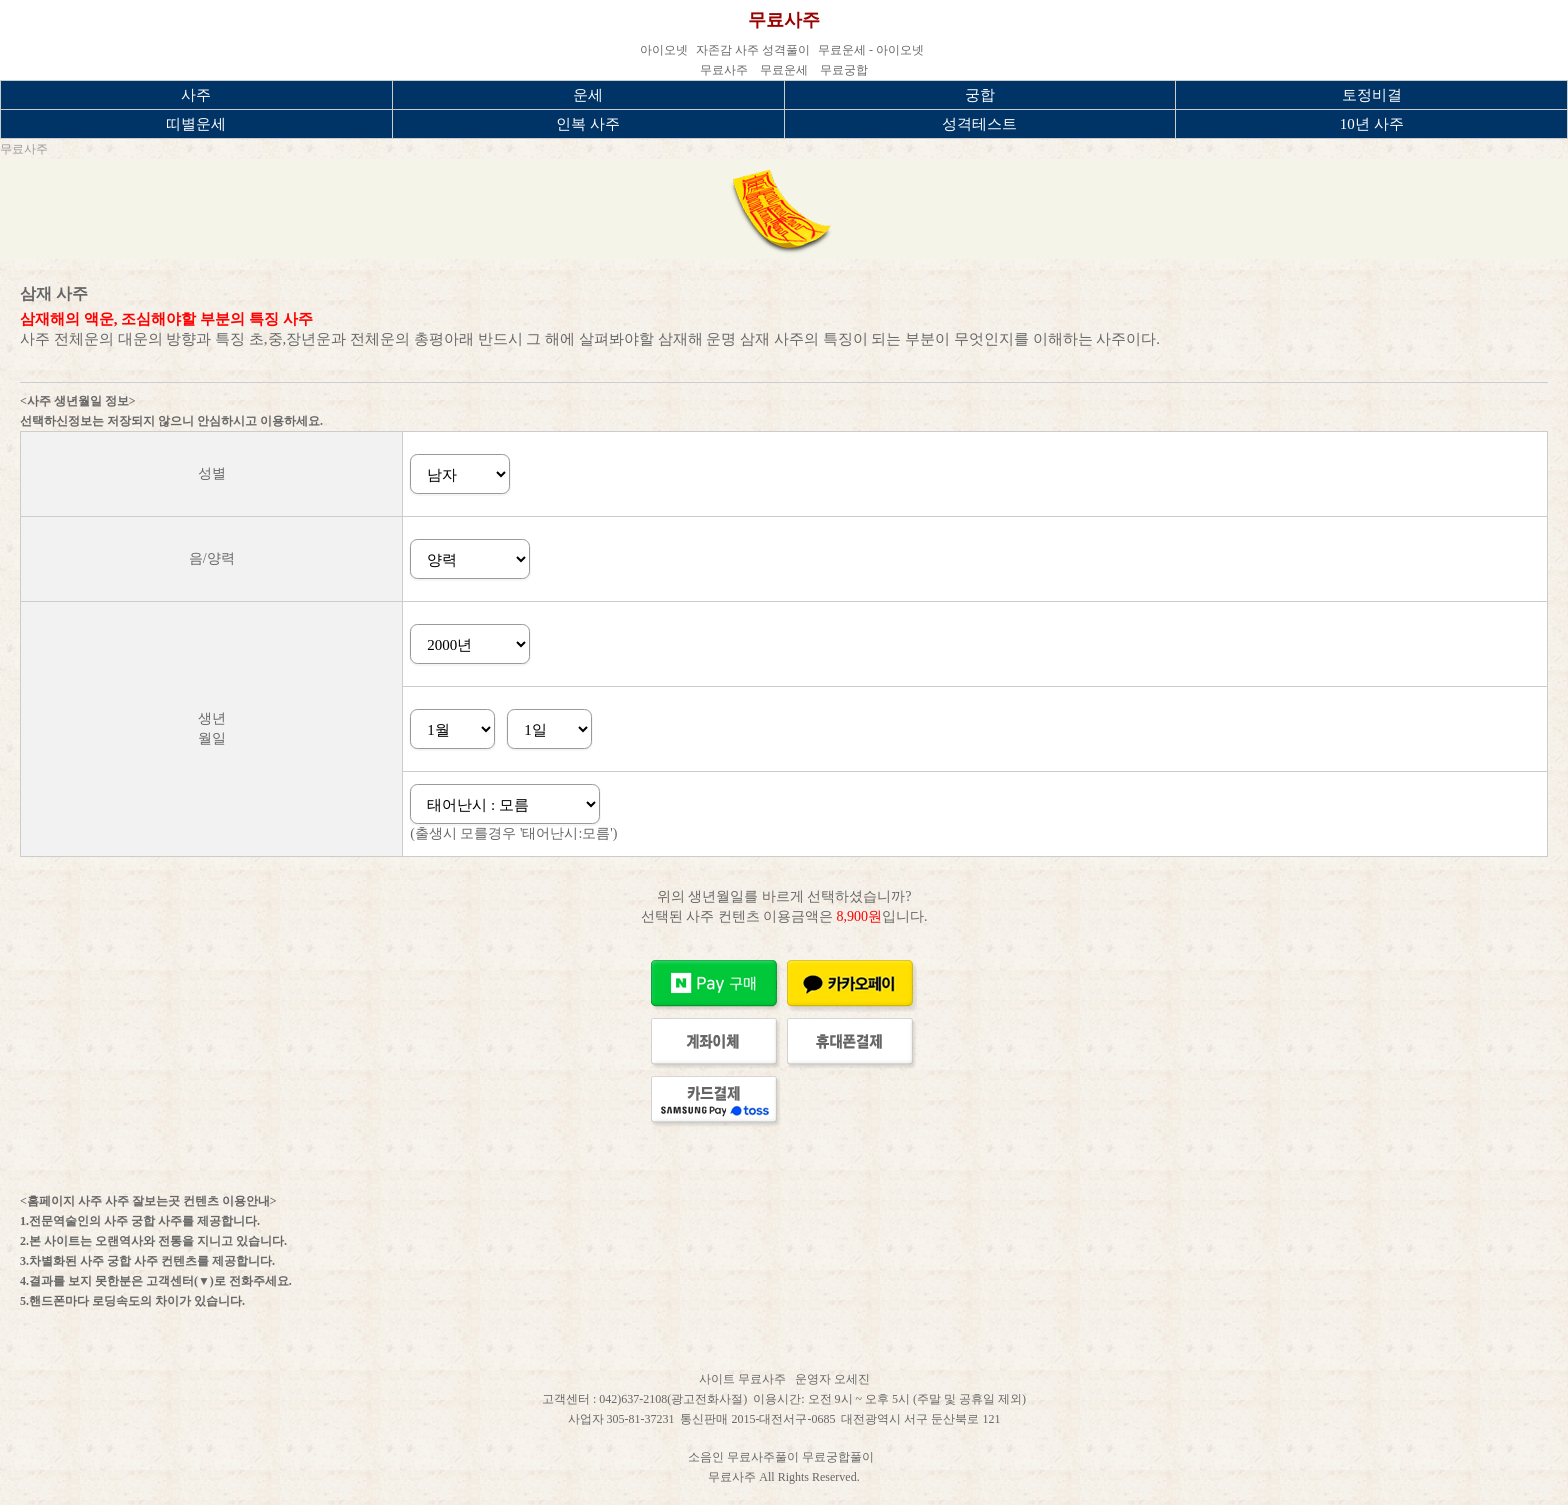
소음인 (707, 1457)
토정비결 (1372, 95)
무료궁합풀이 (839, 1457)
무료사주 (784, 20)
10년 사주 (1372, 124)
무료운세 (784, 70)
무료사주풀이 (764, 1457)
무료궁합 (844, 70)
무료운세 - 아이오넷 (871, 50)
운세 (588, 95)
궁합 (980, 95)
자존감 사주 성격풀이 (753, 50)
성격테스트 (979, 124)
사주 (196, 95)
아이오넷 (664, 50)
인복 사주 (588, 124)
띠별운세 (196, 124)
